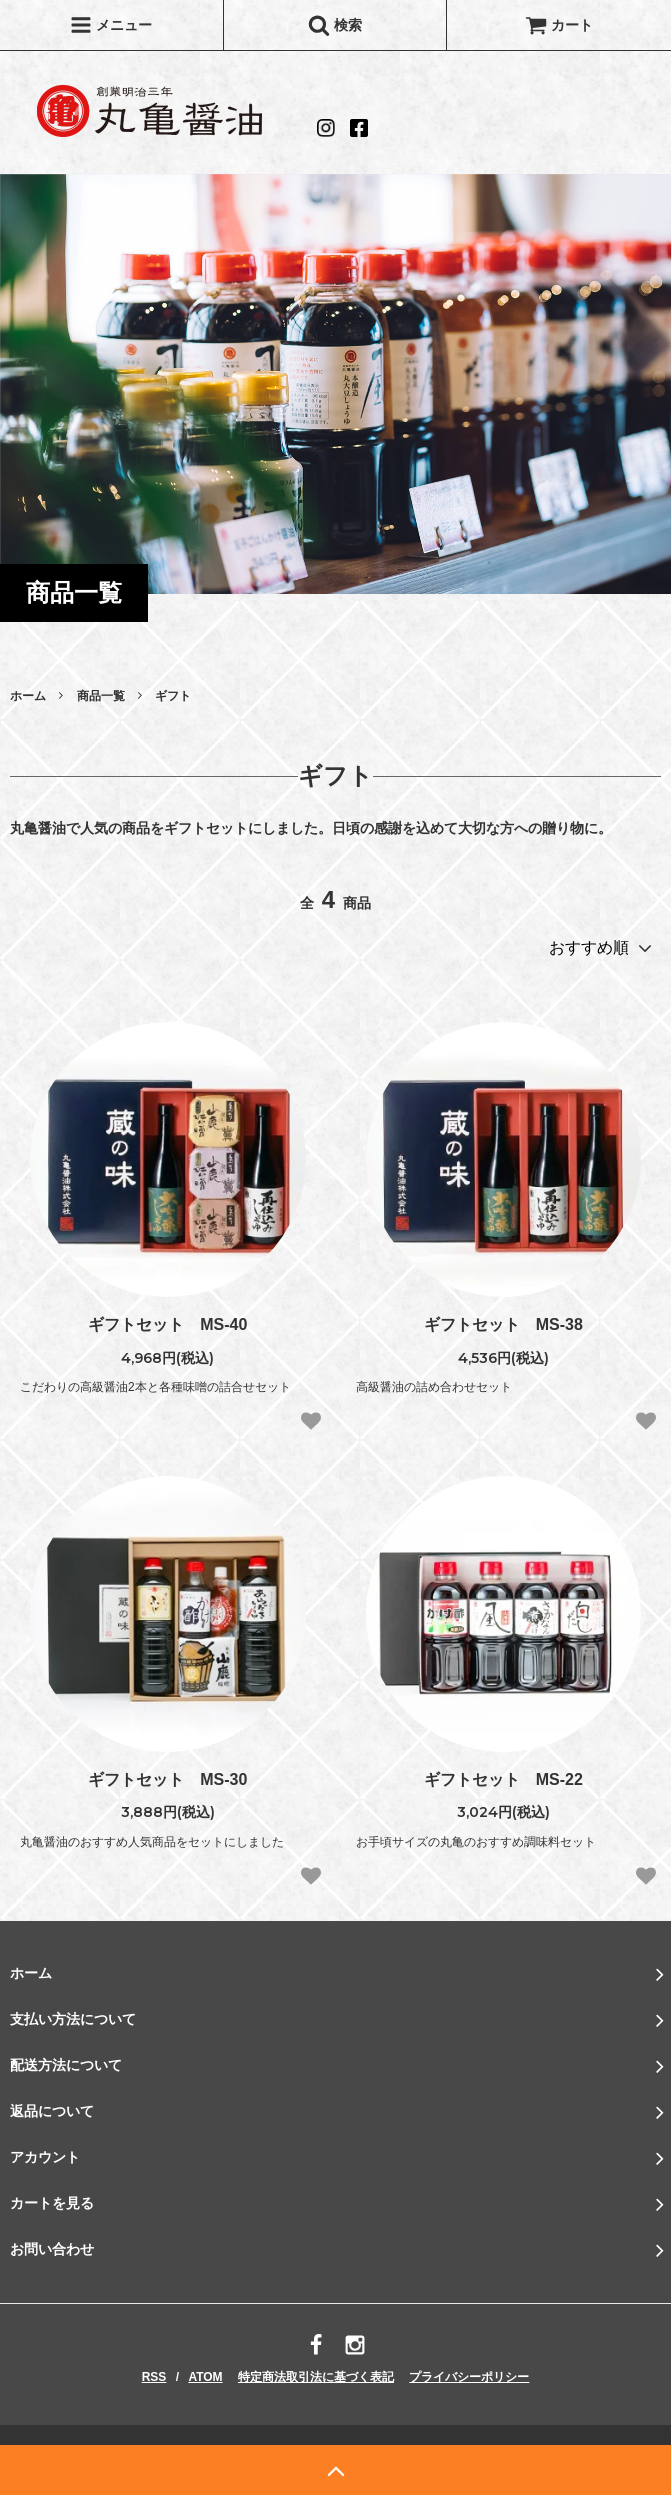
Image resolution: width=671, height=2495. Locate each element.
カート (559, 25)
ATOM (205, 2377)
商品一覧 (101, 696)
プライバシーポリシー (469, 2377)
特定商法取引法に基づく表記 (316, 2377)
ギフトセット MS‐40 (167, 1324)
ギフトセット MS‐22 (503, 1779)
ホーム (28, 696)
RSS (154, 2377)
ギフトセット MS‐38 (503, 1324)
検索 (335, 25)
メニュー (111, 25)
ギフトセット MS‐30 (167, 1779)
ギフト (173, 696)
